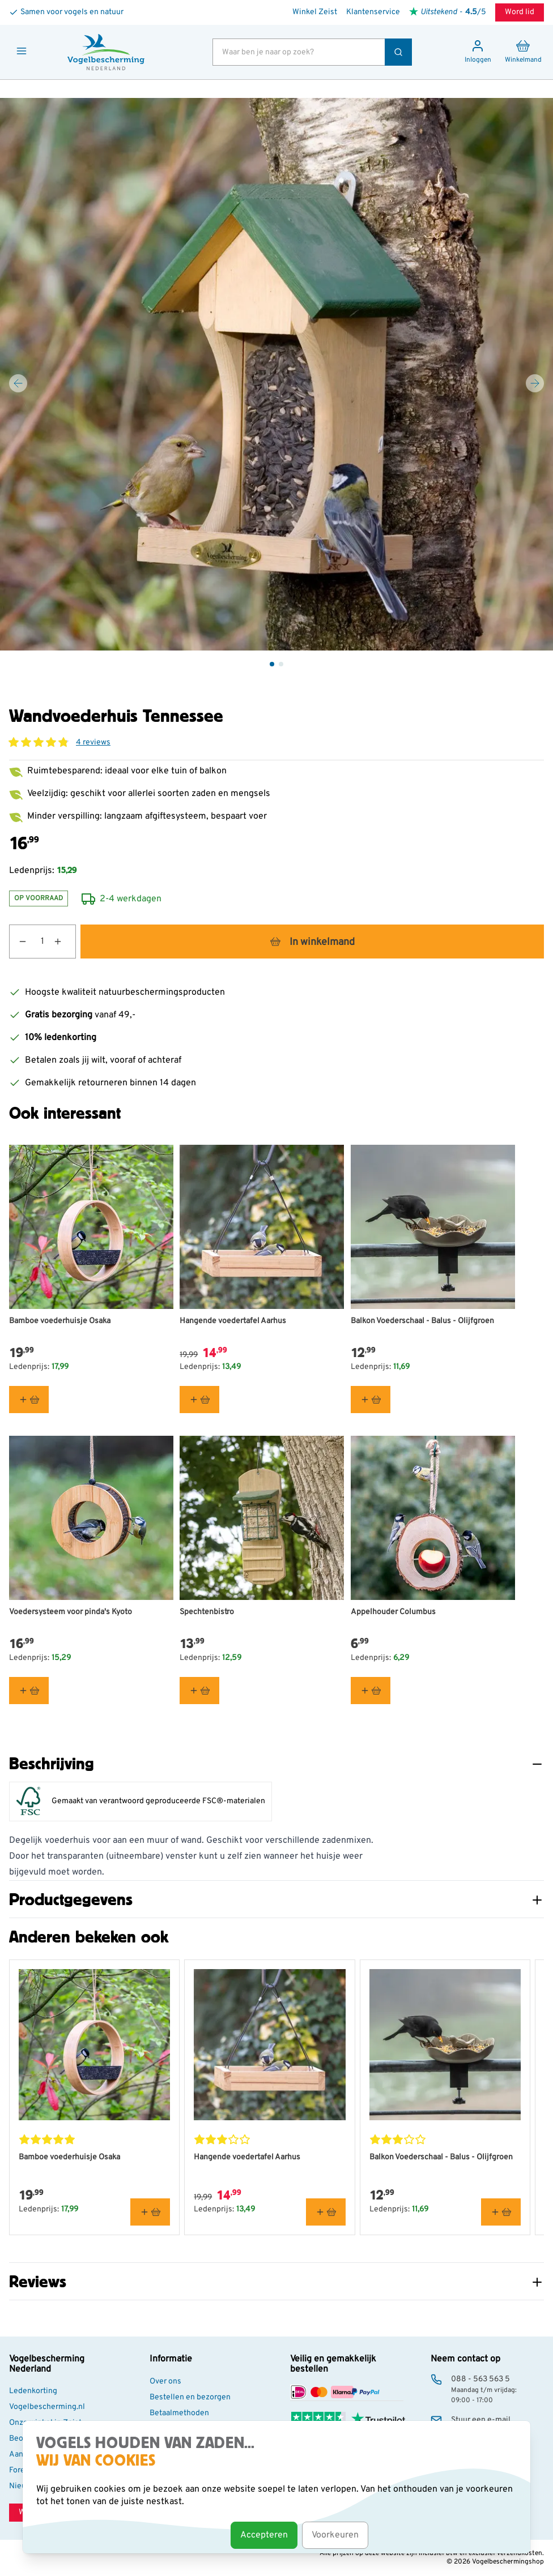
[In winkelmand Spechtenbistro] (199, 1690)
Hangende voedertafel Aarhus (233, 1321)
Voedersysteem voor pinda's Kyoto (70, 1612)
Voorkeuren (335, 2535)
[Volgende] (535, 383)
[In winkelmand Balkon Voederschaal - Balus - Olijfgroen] (370, 1399)
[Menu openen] (21, 50)
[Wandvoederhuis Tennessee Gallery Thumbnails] (276, 664)
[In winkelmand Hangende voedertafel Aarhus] (199, 1399)
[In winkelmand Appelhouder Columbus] (370, 1690)
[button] (38, 742)
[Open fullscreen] (276, 374)
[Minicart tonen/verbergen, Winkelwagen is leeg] (523, 52)
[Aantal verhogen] (64, 941)
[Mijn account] (478, 52)
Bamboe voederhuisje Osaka (59, 1321)
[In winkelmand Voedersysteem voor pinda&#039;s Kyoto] (29, 1690)
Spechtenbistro (207, 1612)
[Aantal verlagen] (18, 941)
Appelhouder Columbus (393, 1612)
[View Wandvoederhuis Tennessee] (272, 664)
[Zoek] (398, 52)
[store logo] (106, 52)
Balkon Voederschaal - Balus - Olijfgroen (422, 1321)
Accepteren (264, 2535)
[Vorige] (18, 383)
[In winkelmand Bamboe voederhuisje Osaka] (29, 1399)
